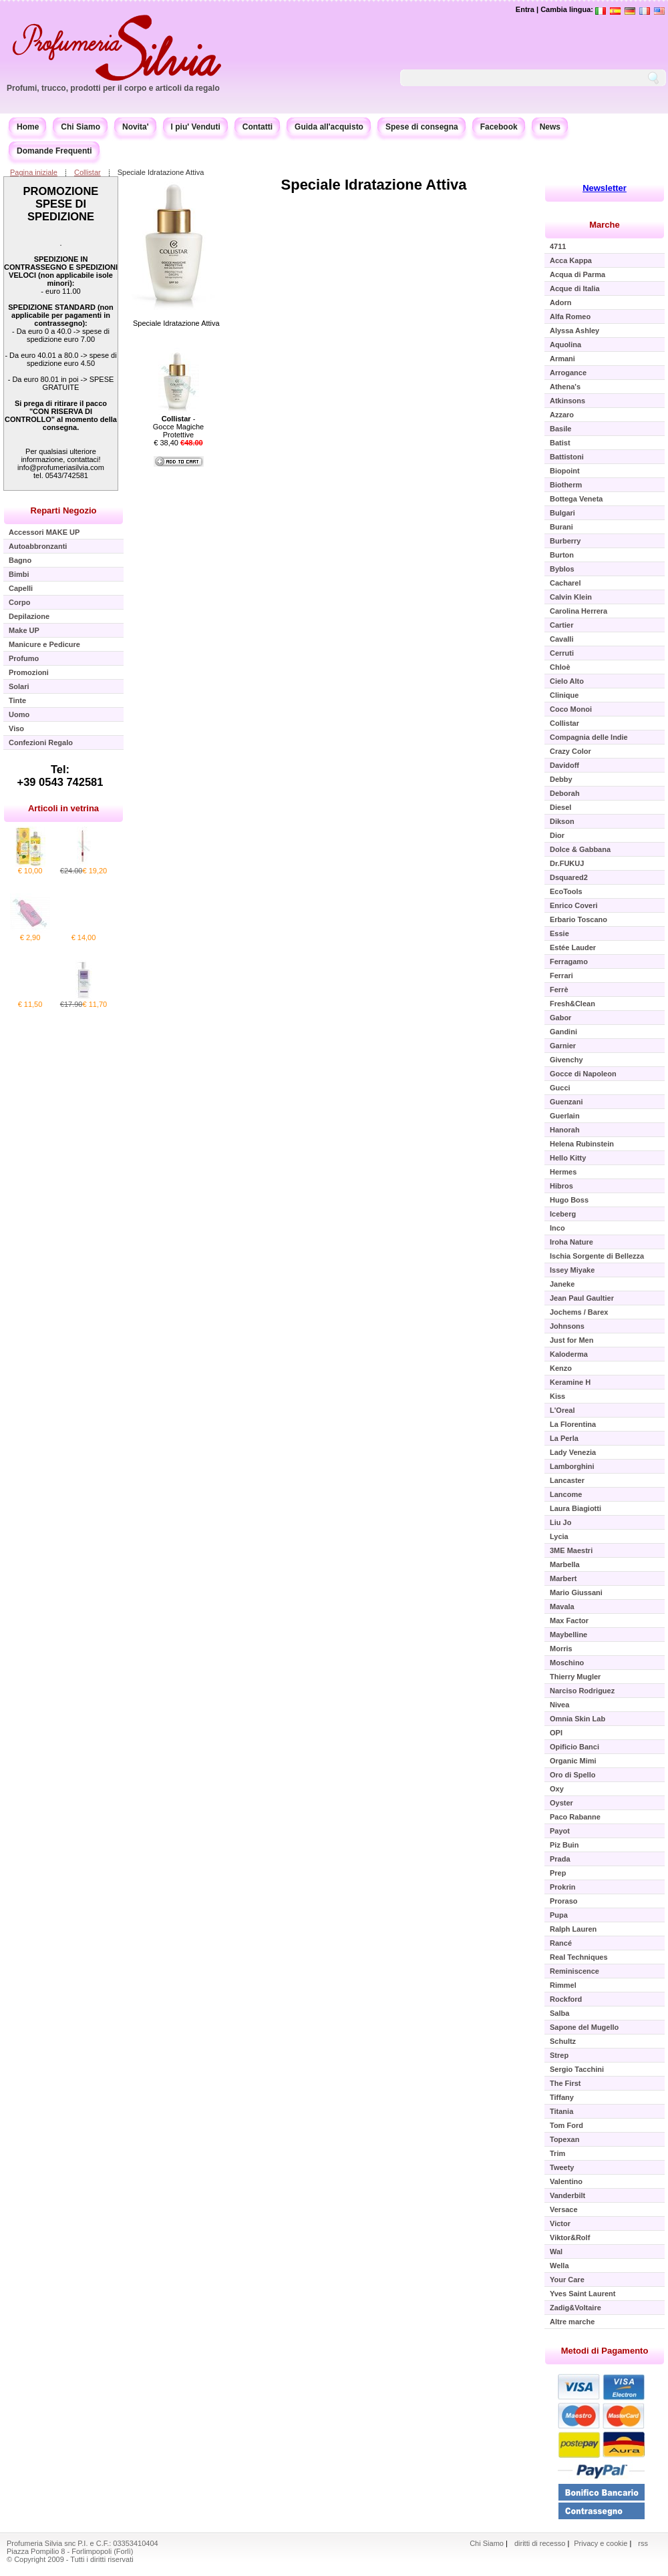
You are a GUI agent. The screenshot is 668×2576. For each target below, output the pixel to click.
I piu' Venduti (195, 127)
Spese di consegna (421, 127)
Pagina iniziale (33, 172)
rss (643, 2543)
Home (28, 127)
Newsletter (604, 188)
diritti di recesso (539, 2543)
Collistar (87, 172)
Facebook (499, 127)
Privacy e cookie (601, 2543)
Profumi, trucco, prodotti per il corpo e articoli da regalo (113, 88)
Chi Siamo (80, 127)
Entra (525, 9)
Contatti (257, 127)
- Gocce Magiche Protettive (178, 427)
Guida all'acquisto (329, 127)
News (550, 127)
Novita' (135, 127)
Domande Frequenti (54, 151)
